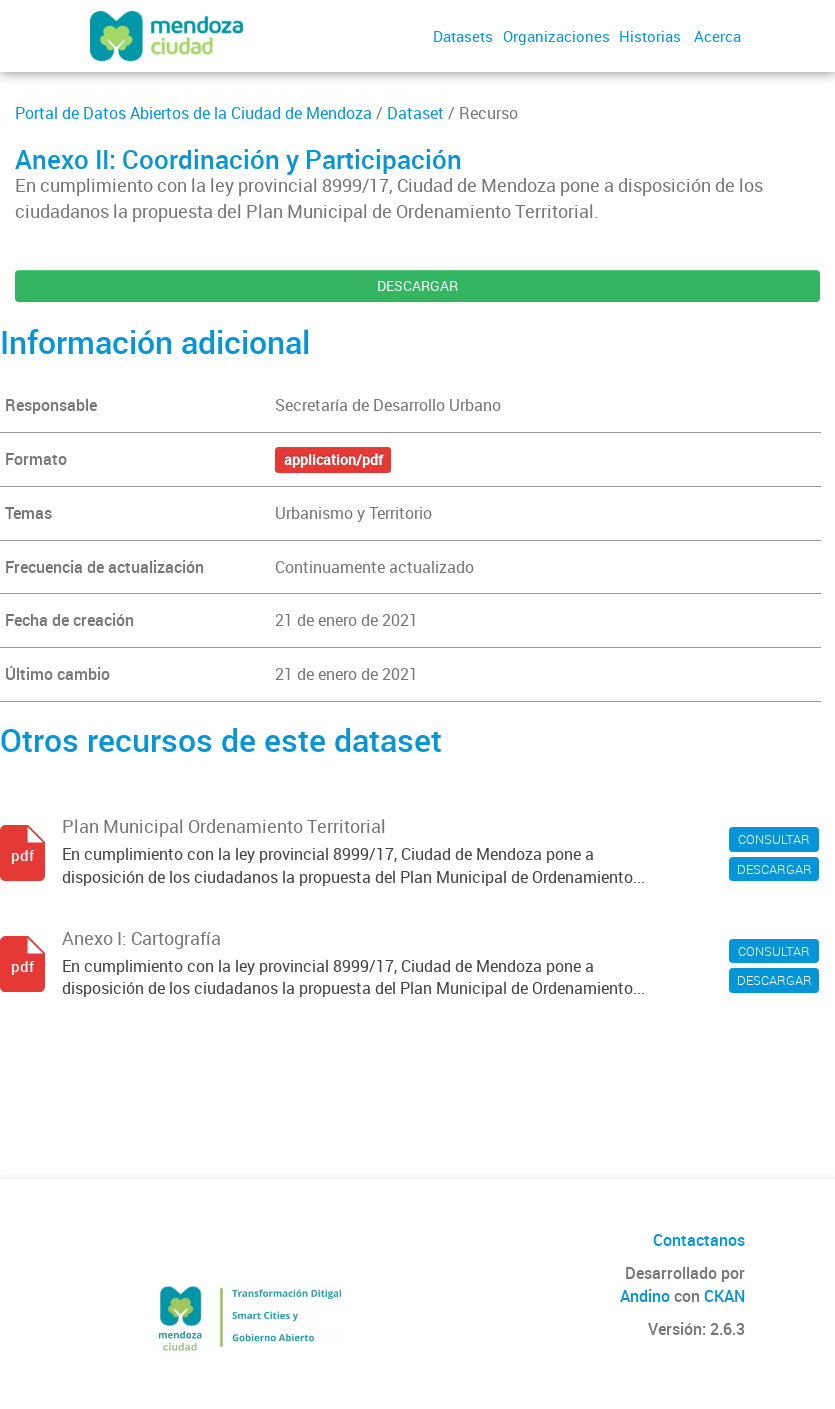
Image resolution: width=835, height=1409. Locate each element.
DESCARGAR (417, 285)
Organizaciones (556, 36)
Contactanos (699, 1240)
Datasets (463, 36)
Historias (650, 36)
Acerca (717, 36)
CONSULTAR (774, 839)
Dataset (415, 113)
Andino (645, 1296)
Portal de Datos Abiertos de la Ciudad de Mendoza (193, 113)
